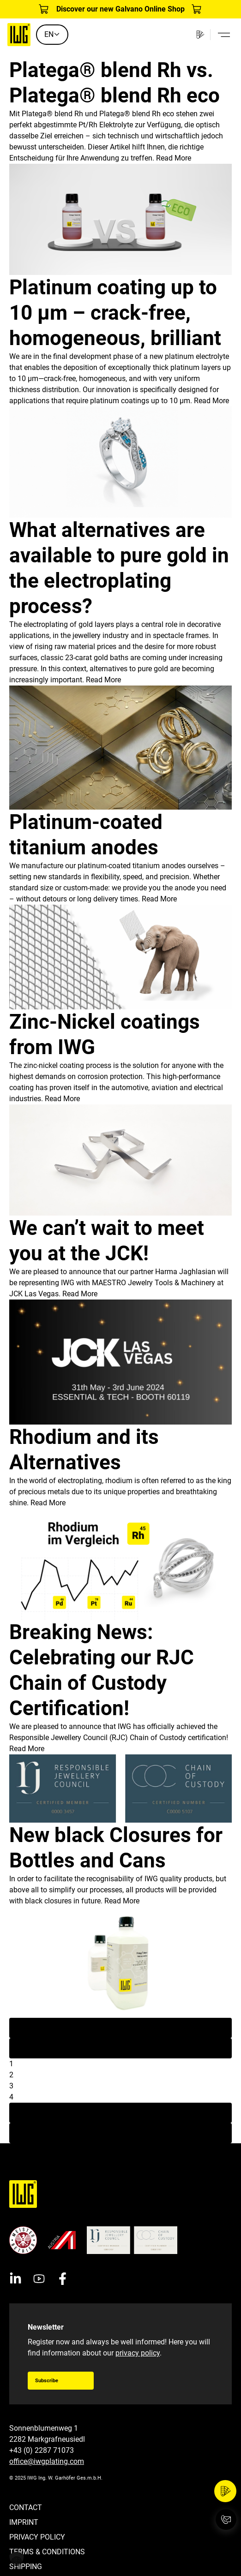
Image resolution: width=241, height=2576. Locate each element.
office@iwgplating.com (46, 2461)
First (121, 2027)
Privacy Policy (37, 2537)
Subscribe (46, 2381)
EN (52, 34)
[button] (16, 2559)
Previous (121, 2048)
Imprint (23, 2522)
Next (120, 2112)
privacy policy (137, 2353)
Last (121, 2133)
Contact (25, 2507)
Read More (173, 158)
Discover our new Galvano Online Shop (120, 9)
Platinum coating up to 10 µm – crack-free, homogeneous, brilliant (115, 312)
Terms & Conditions (47, 2551)
